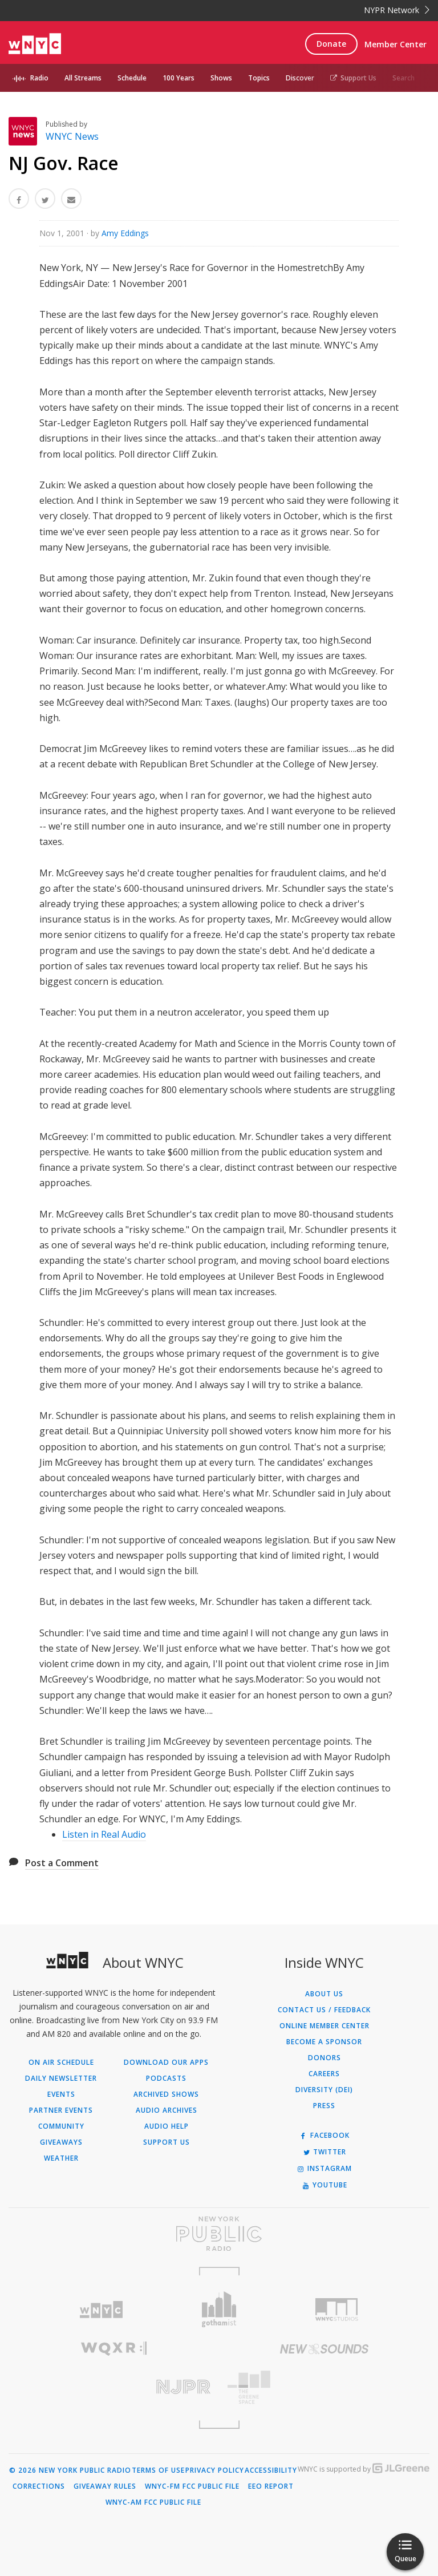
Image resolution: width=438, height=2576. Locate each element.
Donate (331, 43)
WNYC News (72, 136)
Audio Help (166, 2126)
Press (324, 2105)
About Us (324, 1994)
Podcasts (166, 2078)
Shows (221, 78)
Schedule (132, 78)
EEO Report (271, 2486)
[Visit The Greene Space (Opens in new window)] (324, 2387)
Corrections (39, 2486)
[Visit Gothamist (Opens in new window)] (219, 2309)
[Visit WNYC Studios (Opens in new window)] (337, 2309)
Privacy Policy (214, 2470)
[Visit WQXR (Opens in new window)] (114, 2349)
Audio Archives (166, 2110)
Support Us (353, 78)
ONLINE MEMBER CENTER (324, 2026)
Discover (300, 78)
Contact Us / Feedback (324, 2010)
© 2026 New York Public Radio (70, 2470)
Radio (39, 78)
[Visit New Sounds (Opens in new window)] (324, 2349)
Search (403, 78)
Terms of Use (158, 2470)
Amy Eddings (125, 233)
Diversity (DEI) (324, 2089)
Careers (324, 2073)
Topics (259, 78)
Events (61, 2094)
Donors (324, 2058)
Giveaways (61, 2142)
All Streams (83, 78)
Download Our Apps (166, 2062)
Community (61, 2126)
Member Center (395, 44)
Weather (61, 2158)
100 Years (178, 78)
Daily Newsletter (61, 2078)
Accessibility (271, 2470)
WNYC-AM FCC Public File (153, 2502)
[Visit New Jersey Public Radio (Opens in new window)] (114, 2387)
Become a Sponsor (324, 2042)
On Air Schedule (61, 2062)
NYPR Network (396, 10)
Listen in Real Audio (104, 1834)
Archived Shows (166, 2094)
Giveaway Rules (105, 2486)
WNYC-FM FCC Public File (192, 2486)
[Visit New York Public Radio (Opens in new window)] (219, 2234)
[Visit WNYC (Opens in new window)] (101, 2310)
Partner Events (61, 2110)
